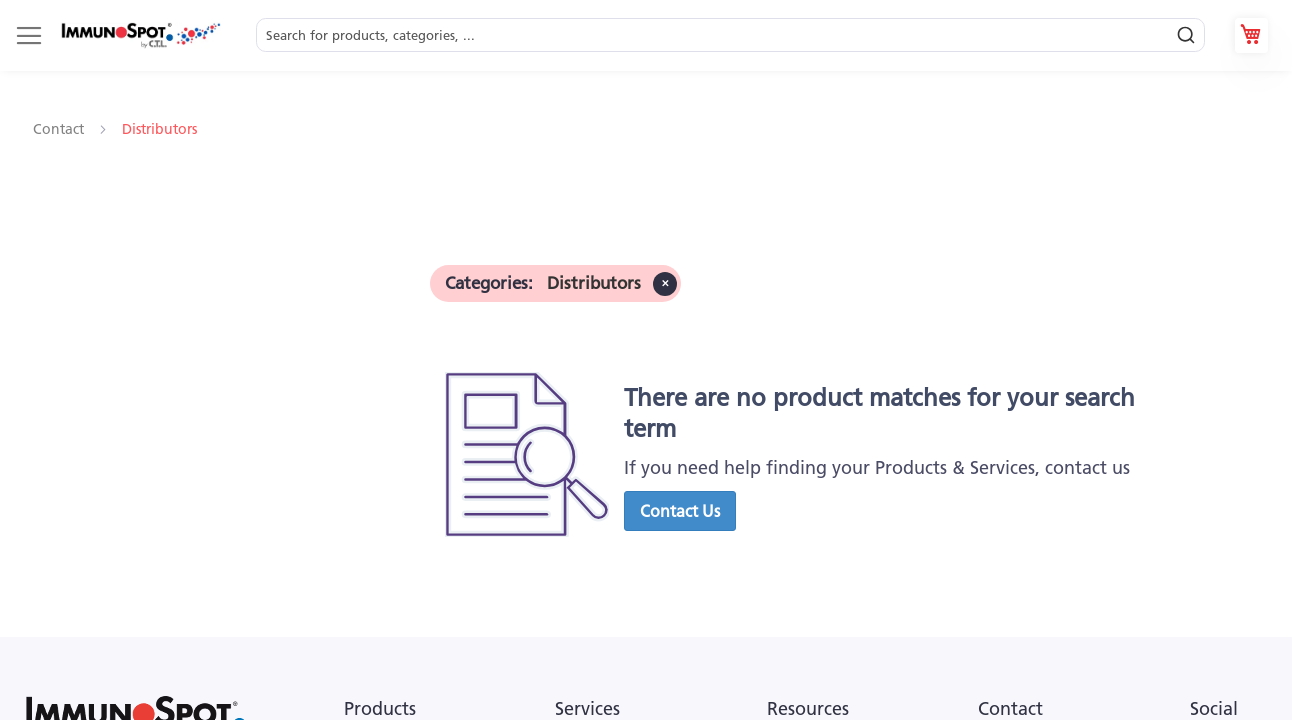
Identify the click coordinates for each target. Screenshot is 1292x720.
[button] (680, 511)
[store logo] (140, 35)
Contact (60, 129)
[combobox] (730, 35)
